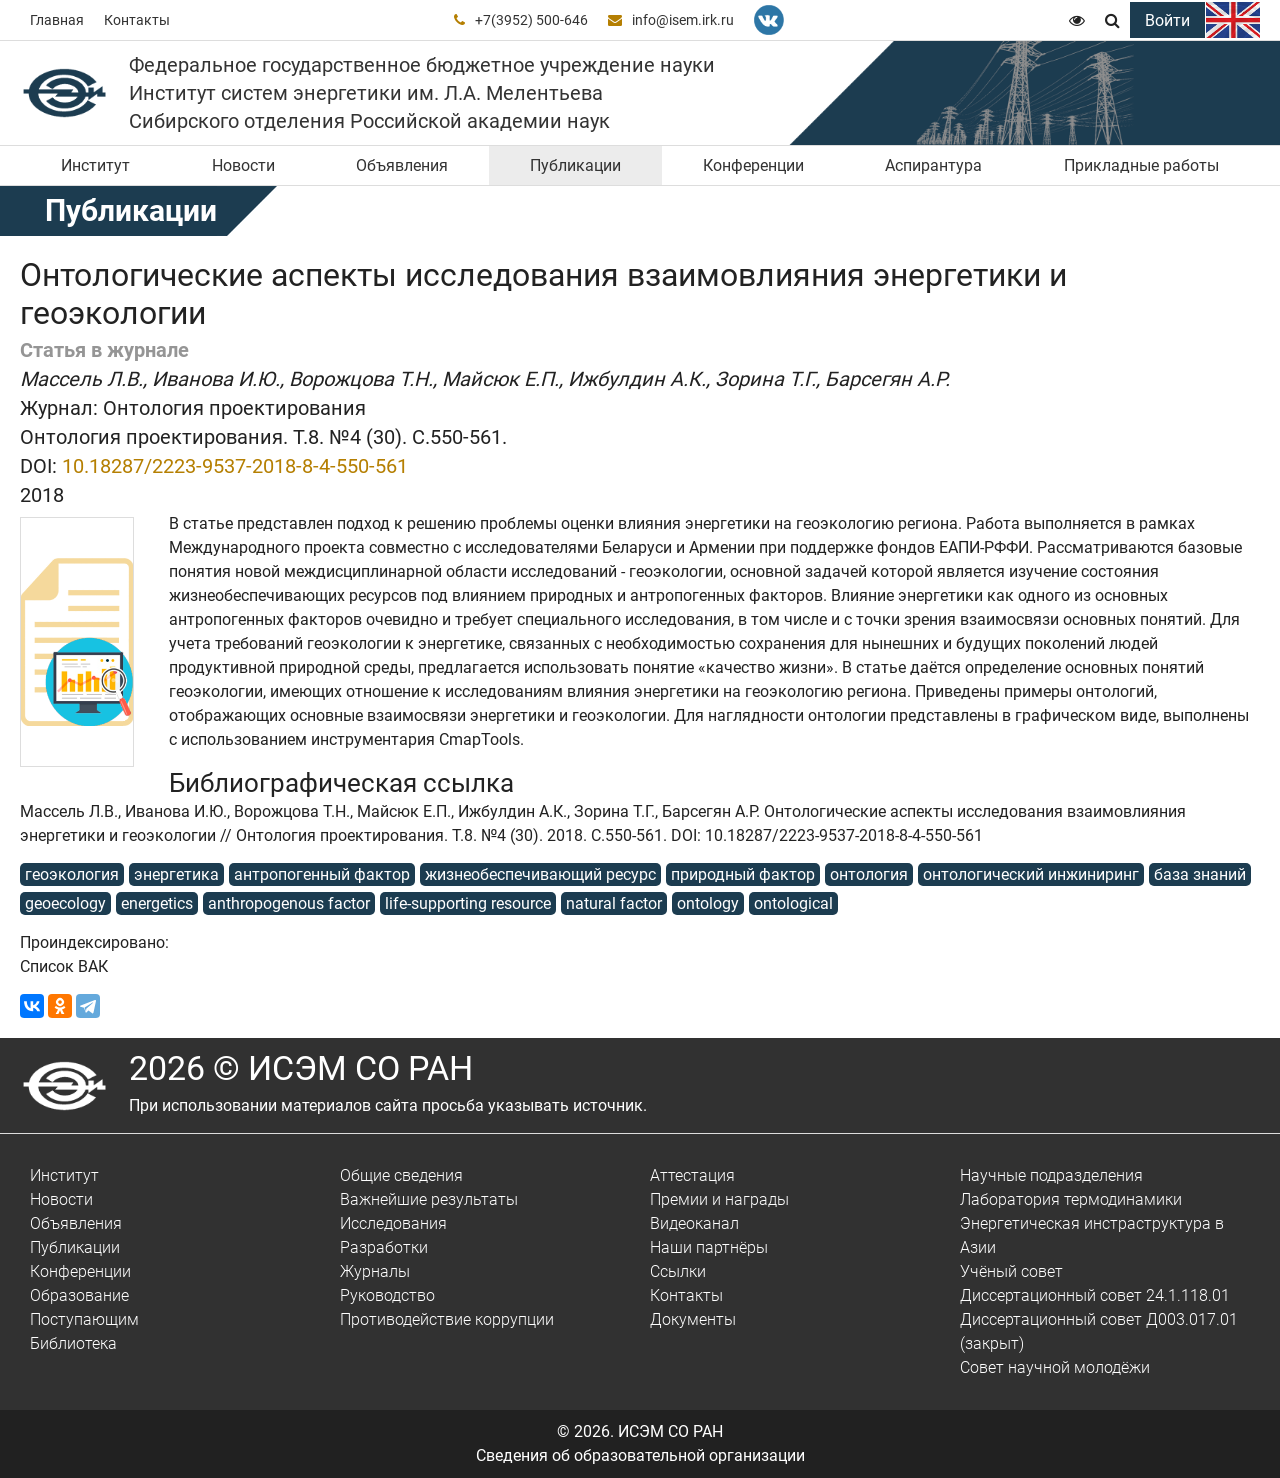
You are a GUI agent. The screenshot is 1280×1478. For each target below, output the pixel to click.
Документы (693, 1319)
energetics (157, 903)
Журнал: (59, 408)
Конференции (753, 165)
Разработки (384, 1247)
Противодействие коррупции (447, 1319)
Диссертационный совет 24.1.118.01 (1095, 1295)
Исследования (393, 1223)
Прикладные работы (1141, 165)
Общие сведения (401, 1175)
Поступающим (84, 1319)
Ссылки (678, 1271)
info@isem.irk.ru (683, 20)
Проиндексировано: (94, 942)
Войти (1167, 20)
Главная (57, 20)
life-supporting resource (468, 903)
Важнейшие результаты (429, 1199)
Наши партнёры (709, 1247)
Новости (243, 165)
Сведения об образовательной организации (640, 1455)
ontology (708, 903)
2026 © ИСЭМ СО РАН (301, 1068)
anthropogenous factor (289, 903)
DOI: (38, 466)
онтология (869, 874)
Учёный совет (1011, 1271)
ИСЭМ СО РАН (670, 1431)
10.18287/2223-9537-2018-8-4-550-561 (235, 466)
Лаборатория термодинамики (1071, 1199)
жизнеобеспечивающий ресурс (540, 874)
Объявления (402, 165)
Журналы (375, 1271)
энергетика (176, 874)
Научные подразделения (1051, 1175)
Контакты (137, 20)
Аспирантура (933, 165)
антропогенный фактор (322, 874)
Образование (79, 1295)
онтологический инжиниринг (1031, 874)
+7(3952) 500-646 (531, 20)
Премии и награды (719, 1199)
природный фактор (743, 874)
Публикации (575, 165)
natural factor (614, 903)
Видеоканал (694, 1223)
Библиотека (73, 1343)
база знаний (1200, 874)
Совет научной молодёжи (1055, 1367)
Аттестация (692, 1175)
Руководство (387, 1295)
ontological (793, 903)
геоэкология (72, 874)
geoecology (65, 903)
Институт (95, 165)
